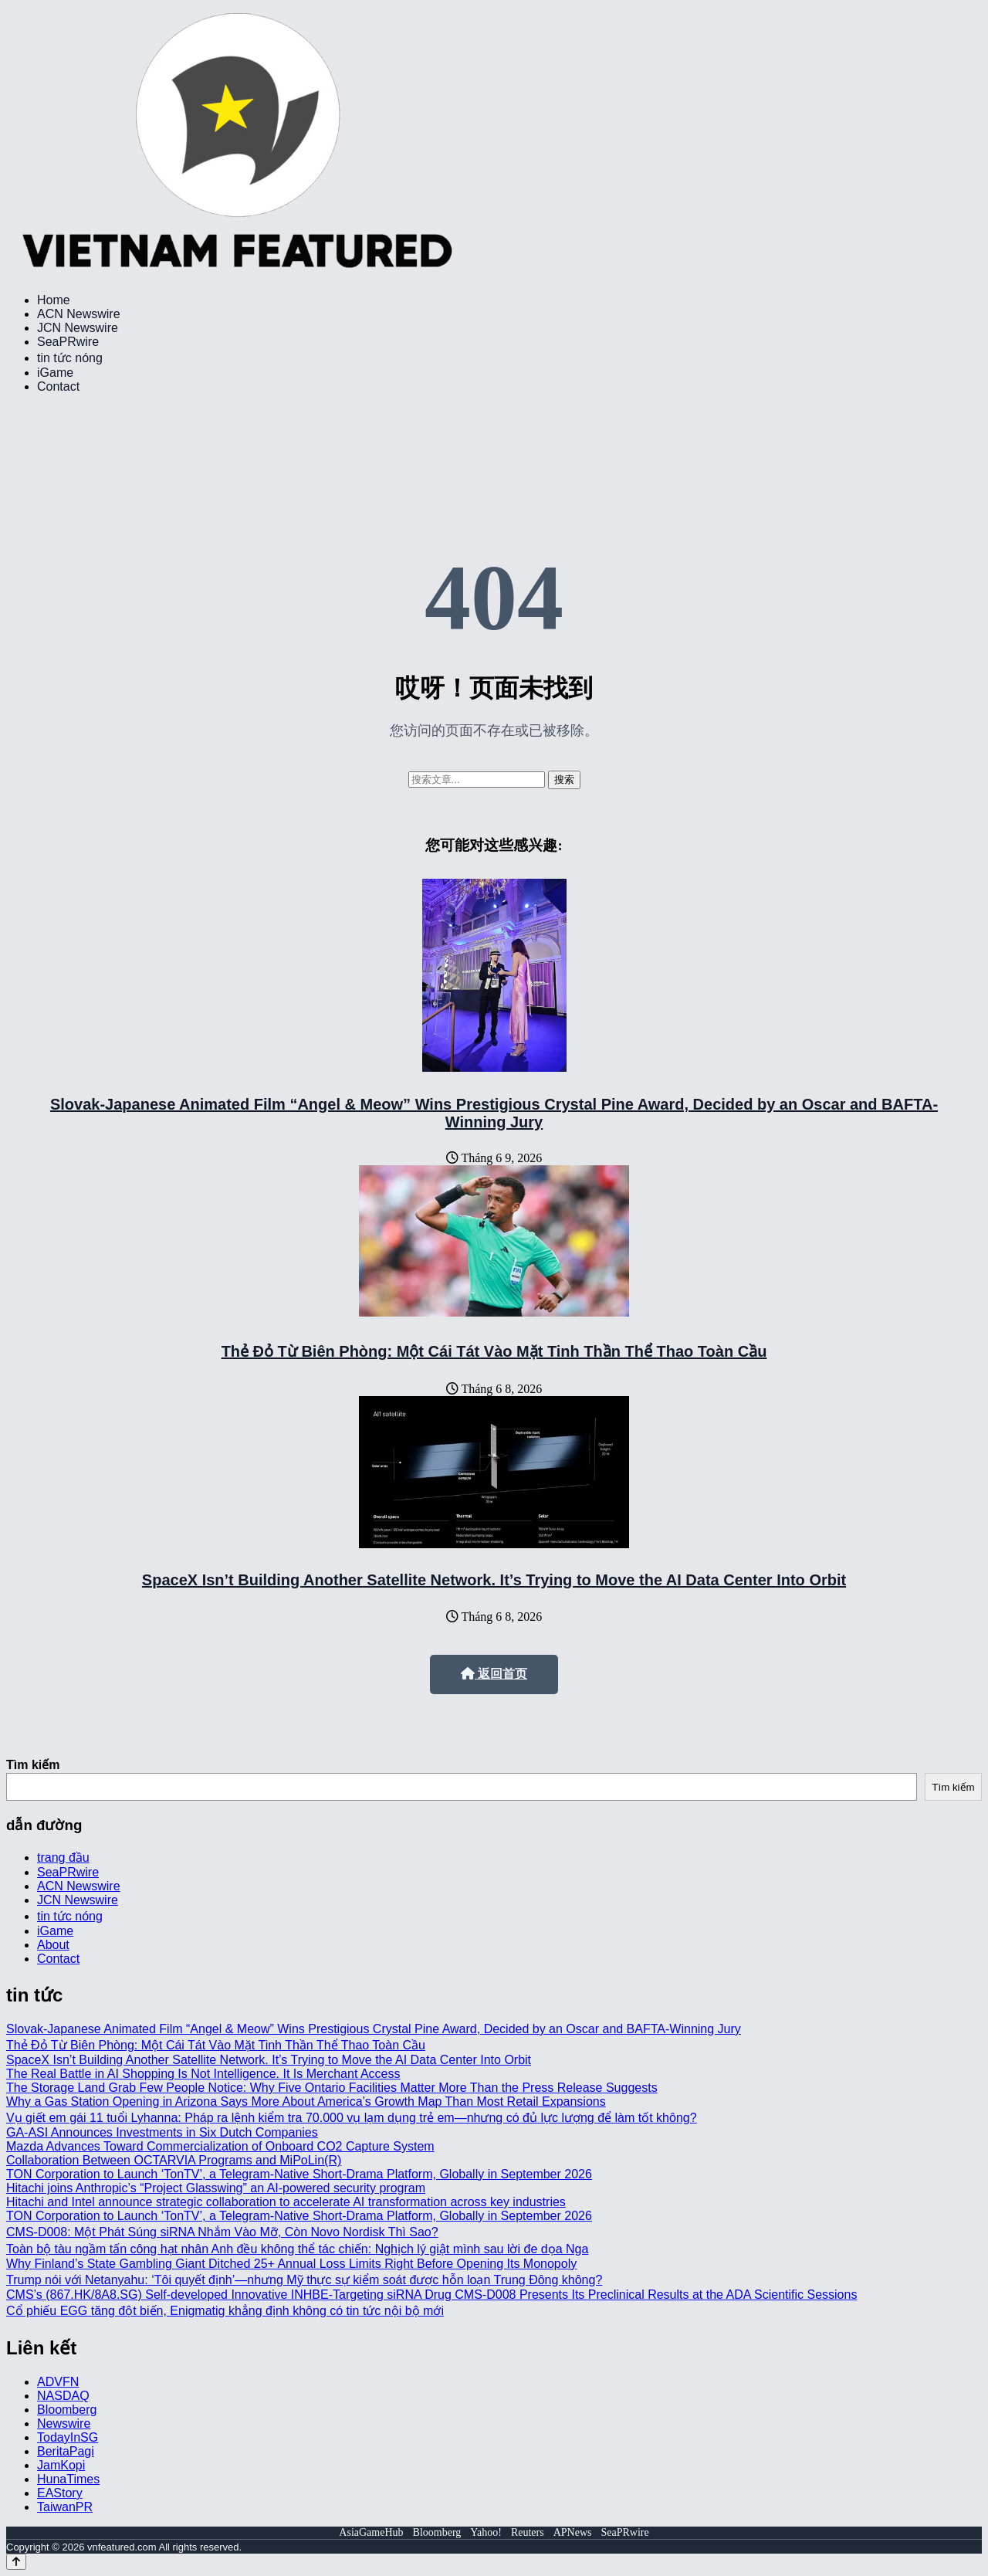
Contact (58, 386)
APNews (572, 2532)
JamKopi (61, 2465)
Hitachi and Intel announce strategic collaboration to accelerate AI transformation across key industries (286, 2201)
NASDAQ (63, 2395)
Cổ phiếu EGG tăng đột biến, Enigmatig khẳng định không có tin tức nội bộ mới (225, 2310)
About (53, 1944)
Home (53, 300)
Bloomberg (66, 2409)
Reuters (527, 2532)
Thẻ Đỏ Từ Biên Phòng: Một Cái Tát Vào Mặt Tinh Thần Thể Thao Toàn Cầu (494, 1351)
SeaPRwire (68, 341)
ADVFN (58, 2381)
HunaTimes (68, 2479)
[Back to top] (16, 2562)
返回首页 (494, 1673)
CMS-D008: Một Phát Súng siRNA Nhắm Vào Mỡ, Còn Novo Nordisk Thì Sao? (222, 2232)
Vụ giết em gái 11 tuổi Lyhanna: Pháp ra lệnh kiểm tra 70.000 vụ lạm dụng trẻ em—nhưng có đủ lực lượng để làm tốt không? (351, 2117)
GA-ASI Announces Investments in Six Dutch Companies (162, 2132)
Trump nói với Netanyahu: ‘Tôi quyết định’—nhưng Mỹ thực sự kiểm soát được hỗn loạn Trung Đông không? (304, 2279)
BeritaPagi (65, 2451)
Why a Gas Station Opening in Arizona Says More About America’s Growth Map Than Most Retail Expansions (306, 2101)
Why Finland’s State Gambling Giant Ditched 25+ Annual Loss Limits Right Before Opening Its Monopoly (291, 2263)
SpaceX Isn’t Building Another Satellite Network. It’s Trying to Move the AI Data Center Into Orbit (494, 1579)
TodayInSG (67, 2437)
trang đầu (63, 1857)
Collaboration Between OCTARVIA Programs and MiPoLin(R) (173, 2160)
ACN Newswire (78, 313)
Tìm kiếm (32, 1764)
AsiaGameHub (371, 2532)
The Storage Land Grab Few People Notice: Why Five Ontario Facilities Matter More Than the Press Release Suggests (332, 2087)
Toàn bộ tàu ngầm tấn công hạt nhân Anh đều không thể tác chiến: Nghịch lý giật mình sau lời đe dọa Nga (297, 2249)
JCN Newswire (77, 327)
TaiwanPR (65, 2506)
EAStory (60, 2493)
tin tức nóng (70, 357)
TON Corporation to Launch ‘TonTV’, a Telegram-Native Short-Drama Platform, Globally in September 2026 (299, 2174)
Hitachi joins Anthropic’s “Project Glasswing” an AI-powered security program (215, 2188)
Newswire (63, 2423)
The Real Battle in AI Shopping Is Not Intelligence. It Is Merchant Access (203, 2073)
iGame (55, 372)
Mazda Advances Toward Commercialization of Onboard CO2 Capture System (220, 2146)
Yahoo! (486, 2532)
